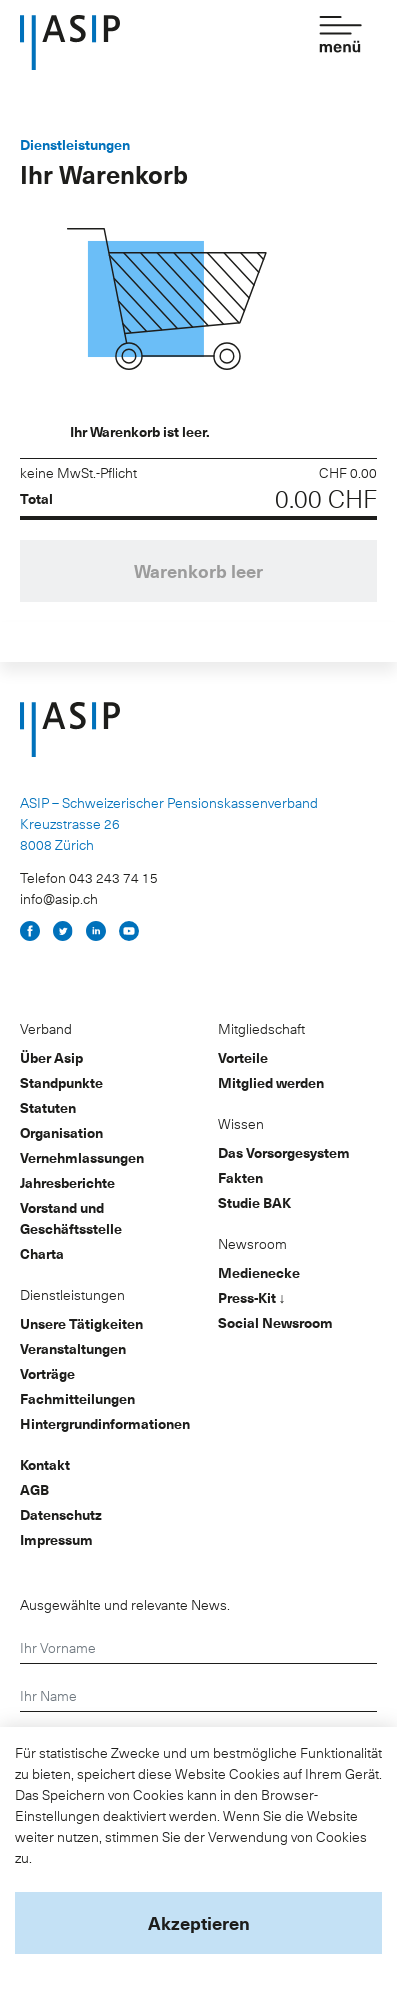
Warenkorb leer (198, 570)
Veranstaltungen (73, 1348)
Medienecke (259, 1272)
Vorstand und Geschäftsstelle (71, 1218)
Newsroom (252, 1243)
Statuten (48, 1107)
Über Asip (51, 1057)
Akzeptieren (199, 1922)
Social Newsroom (275, 1322)
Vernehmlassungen (82, 1157)
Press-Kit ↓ (252, 1297)
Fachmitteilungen (77, 1398)
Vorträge (47, 1373)
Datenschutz (61, 1514)
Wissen (241, 1123)
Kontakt (45, 1464)
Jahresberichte (67, 1182)
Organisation (61, 1132)
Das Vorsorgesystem (284, 1152)
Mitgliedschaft (261, 1028)
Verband (46, 1028)
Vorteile (243, 1057)
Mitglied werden (271, 1082)
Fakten (240, 1177)
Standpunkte (61, 1082)
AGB (34, 1489)
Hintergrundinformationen (105, 1423)
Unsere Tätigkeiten (81, 1323)
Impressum (56, 1539)
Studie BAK (254, 1202)
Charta (42, 1253)
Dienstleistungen (72, 1294)
